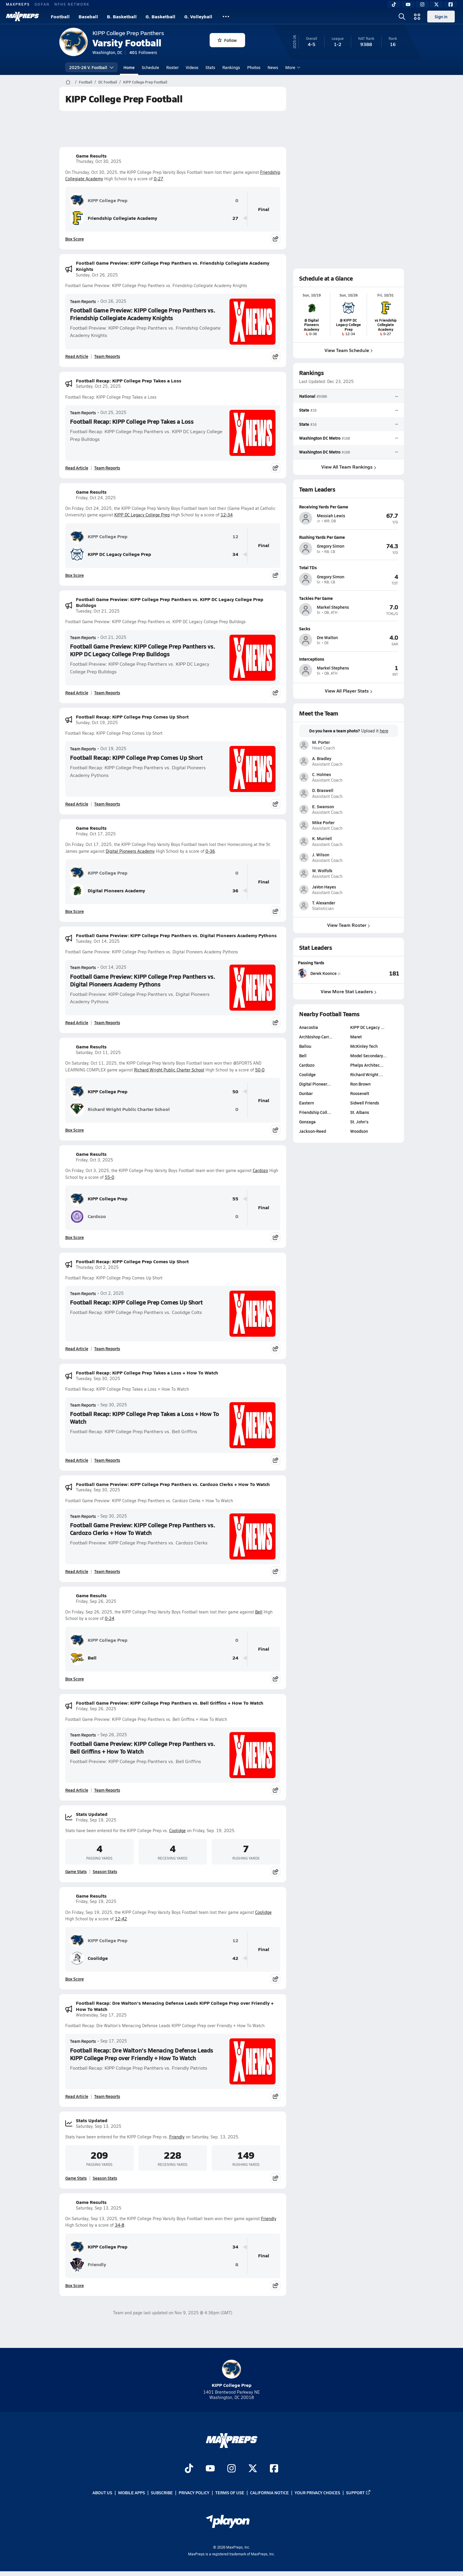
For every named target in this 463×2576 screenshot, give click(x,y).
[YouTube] (408, 4)
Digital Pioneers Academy (130, 851)
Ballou (305, 1046)
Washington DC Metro (319, 438)
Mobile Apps (131, 2492)
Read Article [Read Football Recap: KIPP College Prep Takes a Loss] (76, 468)
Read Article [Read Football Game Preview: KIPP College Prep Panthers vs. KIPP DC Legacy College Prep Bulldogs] (76, 692)
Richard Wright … (366, 1074)
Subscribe (162, 2492)
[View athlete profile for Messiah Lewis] (348, 506)
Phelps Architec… (366, 1065)
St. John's (359, 1122)
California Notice (269, 2492)
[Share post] (275, 238)
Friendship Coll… (315, 1112)
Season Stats (105, 1871)
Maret (355, 1037)
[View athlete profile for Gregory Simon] (348, 537)
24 (235, 1658)
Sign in (441, 16)
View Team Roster (348, 925)
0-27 (158, 178)
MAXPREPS (18, 4)
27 (235, 218)
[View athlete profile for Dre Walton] (348, 628)
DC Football (107, 82)
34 (235, 554)
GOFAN (42, 4)
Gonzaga (307, 1122)
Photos (253, 67)
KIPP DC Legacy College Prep (142, 515)
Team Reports (83, 301)
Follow (227, 40)
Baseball (88, 16)
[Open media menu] (417, 16)
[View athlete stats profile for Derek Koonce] (323, 973)
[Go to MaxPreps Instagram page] (231, 2469)
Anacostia (308, 1027)
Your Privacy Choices (317, 2492)
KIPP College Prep (99, 200)
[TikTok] (393, 4)
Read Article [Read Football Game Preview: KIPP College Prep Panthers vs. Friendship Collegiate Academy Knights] (76, 356)
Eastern (306, 1103)
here (383, 731)
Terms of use (229, 2492)
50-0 (260, 1070)
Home (129, 67)
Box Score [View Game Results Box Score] (74, 239)
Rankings (231, 67)
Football (60, 16)
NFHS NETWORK (71, 4)
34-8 (119, 2225)
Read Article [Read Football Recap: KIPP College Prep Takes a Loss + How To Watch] (76, 1460)
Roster (172, 67)
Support (358, 2492)
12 (235, 536)
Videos (192, 67)
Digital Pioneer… (315, 1084)
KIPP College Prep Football (145, 82)
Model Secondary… (368, 1055)
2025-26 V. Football (91, 67)
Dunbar (306, 1093)
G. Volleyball (198, 16)
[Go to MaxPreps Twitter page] (252, 2469)
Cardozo (260, 1170)
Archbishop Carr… (315, 1037)
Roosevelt (359, 1093)
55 (235, 1199)
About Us (102, 2492)
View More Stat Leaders (348, 991)
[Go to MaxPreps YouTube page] (210, 2469)
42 (235, 1958)
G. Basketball (160, 16)
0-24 (109, 1618)
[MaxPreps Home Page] (68, 82)
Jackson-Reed (312, 1131)
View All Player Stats (348, 690)
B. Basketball (122, 16)
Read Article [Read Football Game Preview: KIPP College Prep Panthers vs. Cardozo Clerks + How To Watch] (76, 1571)
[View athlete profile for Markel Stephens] (348, 597)
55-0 (109, 1177)
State (304, 410)
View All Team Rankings (348, 466)
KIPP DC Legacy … (367, 1027)
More (292, 67)
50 (235, 1092)
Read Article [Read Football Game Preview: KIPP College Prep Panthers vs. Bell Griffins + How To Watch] (76, 1790)
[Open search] (402, 16)
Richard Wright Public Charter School (169, 1070)
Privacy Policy (194, 2492)
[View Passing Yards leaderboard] (373, 973)
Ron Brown (360, 1084)
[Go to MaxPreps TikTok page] (189, 2469)
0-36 (210, 851)
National (307, 396)
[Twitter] (436, 4)
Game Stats (76, 1871)
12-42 (121, 1919)
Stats (210, 67)
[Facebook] (450, 4)
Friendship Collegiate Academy (113, 218)
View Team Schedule (349, 350)
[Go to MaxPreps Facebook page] (274, 2469)
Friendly (177, 2137)
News (273, 67)
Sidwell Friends (364, 1103)
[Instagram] (422, 4)
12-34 (227, 515)
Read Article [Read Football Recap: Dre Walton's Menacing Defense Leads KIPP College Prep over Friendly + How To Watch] (76, 2096)
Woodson (359, 1131)
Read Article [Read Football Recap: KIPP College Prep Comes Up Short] (76, 804)
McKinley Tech (363, 1046)
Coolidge (177, 1830)
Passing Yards (311, 962)
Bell (259, 1612)
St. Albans (359, 1112)
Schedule (150, 67)
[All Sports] (226, 16)
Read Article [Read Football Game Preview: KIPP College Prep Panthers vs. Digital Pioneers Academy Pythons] (76, 1022)
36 (235, 891)
